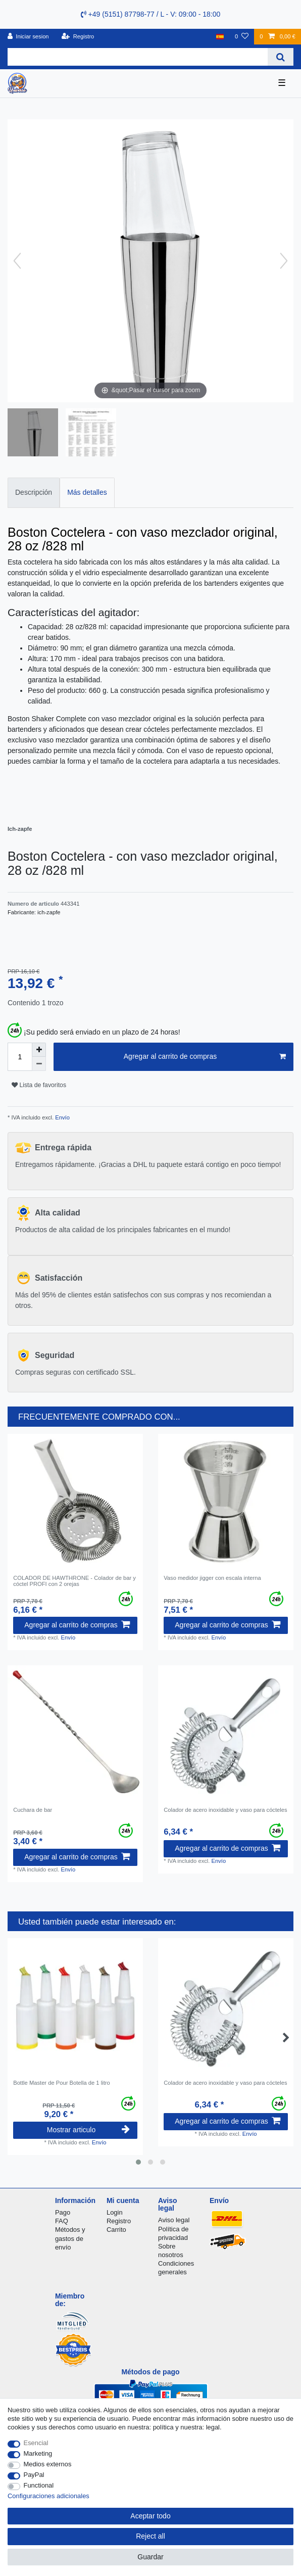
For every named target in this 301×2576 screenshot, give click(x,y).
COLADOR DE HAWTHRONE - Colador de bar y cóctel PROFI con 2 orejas (74, 1581)
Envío (62, 1117)
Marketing (38, 2453)
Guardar (150, 2557)
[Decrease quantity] (39, 1064)
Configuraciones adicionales (48, 2496)
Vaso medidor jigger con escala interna (212, 1578)
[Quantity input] (20, 1057)
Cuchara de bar (32, 1810)
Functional (39, 2485)
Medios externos (48, 2464)
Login (115, 2212)
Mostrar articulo (88, 2130)
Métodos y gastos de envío (70, 2238)
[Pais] (220, 36)
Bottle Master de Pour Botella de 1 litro (61, 2083)
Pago (62, 2212)
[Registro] (78, 36)
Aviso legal (173, 2220)
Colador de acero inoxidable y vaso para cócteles (225, 1810)
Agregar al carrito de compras (205, 1056)
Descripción (33, 492)
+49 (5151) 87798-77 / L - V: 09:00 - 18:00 (151, 14)
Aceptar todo (150, 2516)
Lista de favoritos (39, 1085)
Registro (119, 2221)
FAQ (61, 2221)
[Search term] (138, 57)
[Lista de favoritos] (241, 36)
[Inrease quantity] (39, 1050)
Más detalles (87, 492)
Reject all (150, 2536)
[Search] (280, 57)
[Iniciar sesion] (28, 36)
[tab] (34, 492)
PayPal (34, 2474)
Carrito (116, 2229)
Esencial (36, 2443)
